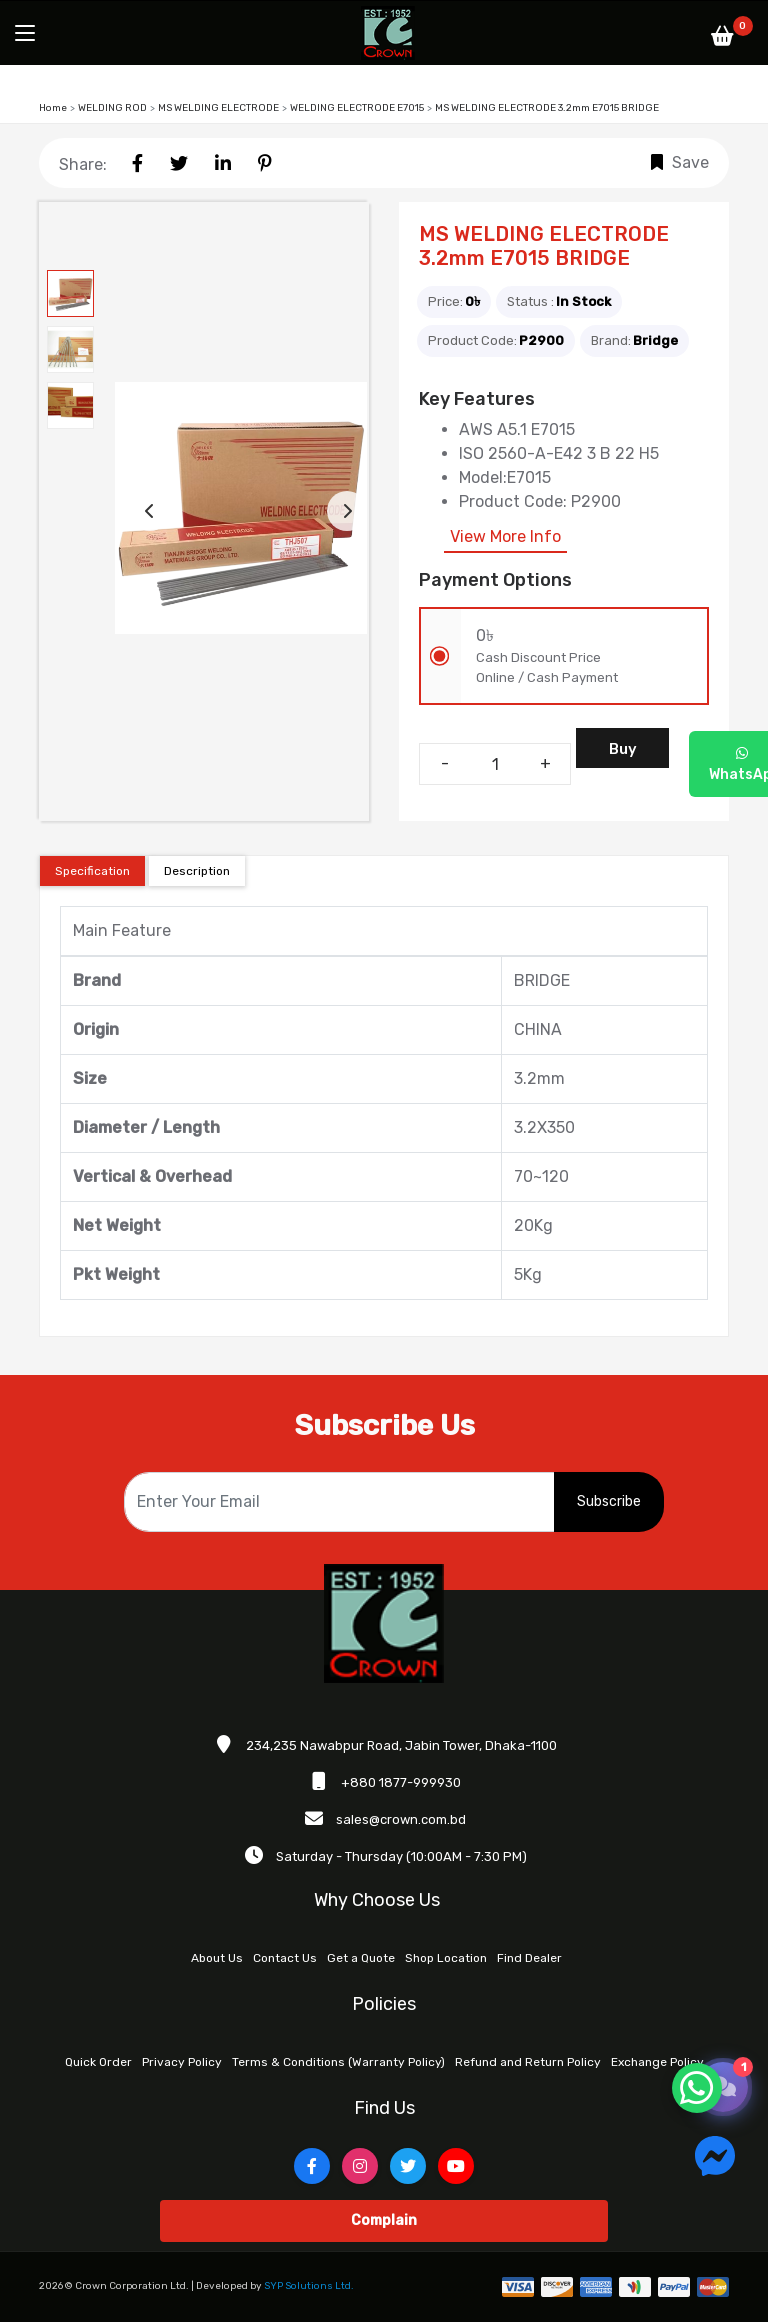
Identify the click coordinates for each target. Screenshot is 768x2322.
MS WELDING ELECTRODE (218, 108)
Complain (384, 2220)
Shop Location (446, 1958)
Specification (92, 871)
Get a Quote (361, 1958)
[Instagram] (360, 2166)
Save (680, 162)
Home (53, 108)
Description (197, 871)
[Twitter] (408, 2166)
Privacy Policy (182, 2062)
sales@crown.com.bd (401, 1819)
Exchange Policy (657, 2062)
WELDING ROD (112, 108)
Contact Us (285, 1958)
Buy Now (622, 754)
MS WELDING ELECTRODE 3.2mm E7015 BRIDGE (547, 108)
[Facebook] (312, 2166)
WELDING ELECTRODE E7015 (357, 108)
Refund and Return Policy (528, 2062)
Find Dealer (529, 1958)
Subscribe (609, 1501)
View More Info (505, 536)
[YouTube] (456, 2166)
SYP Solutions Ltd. (309, 2286)
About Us (217, 1958)
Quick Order (98, 2062)
